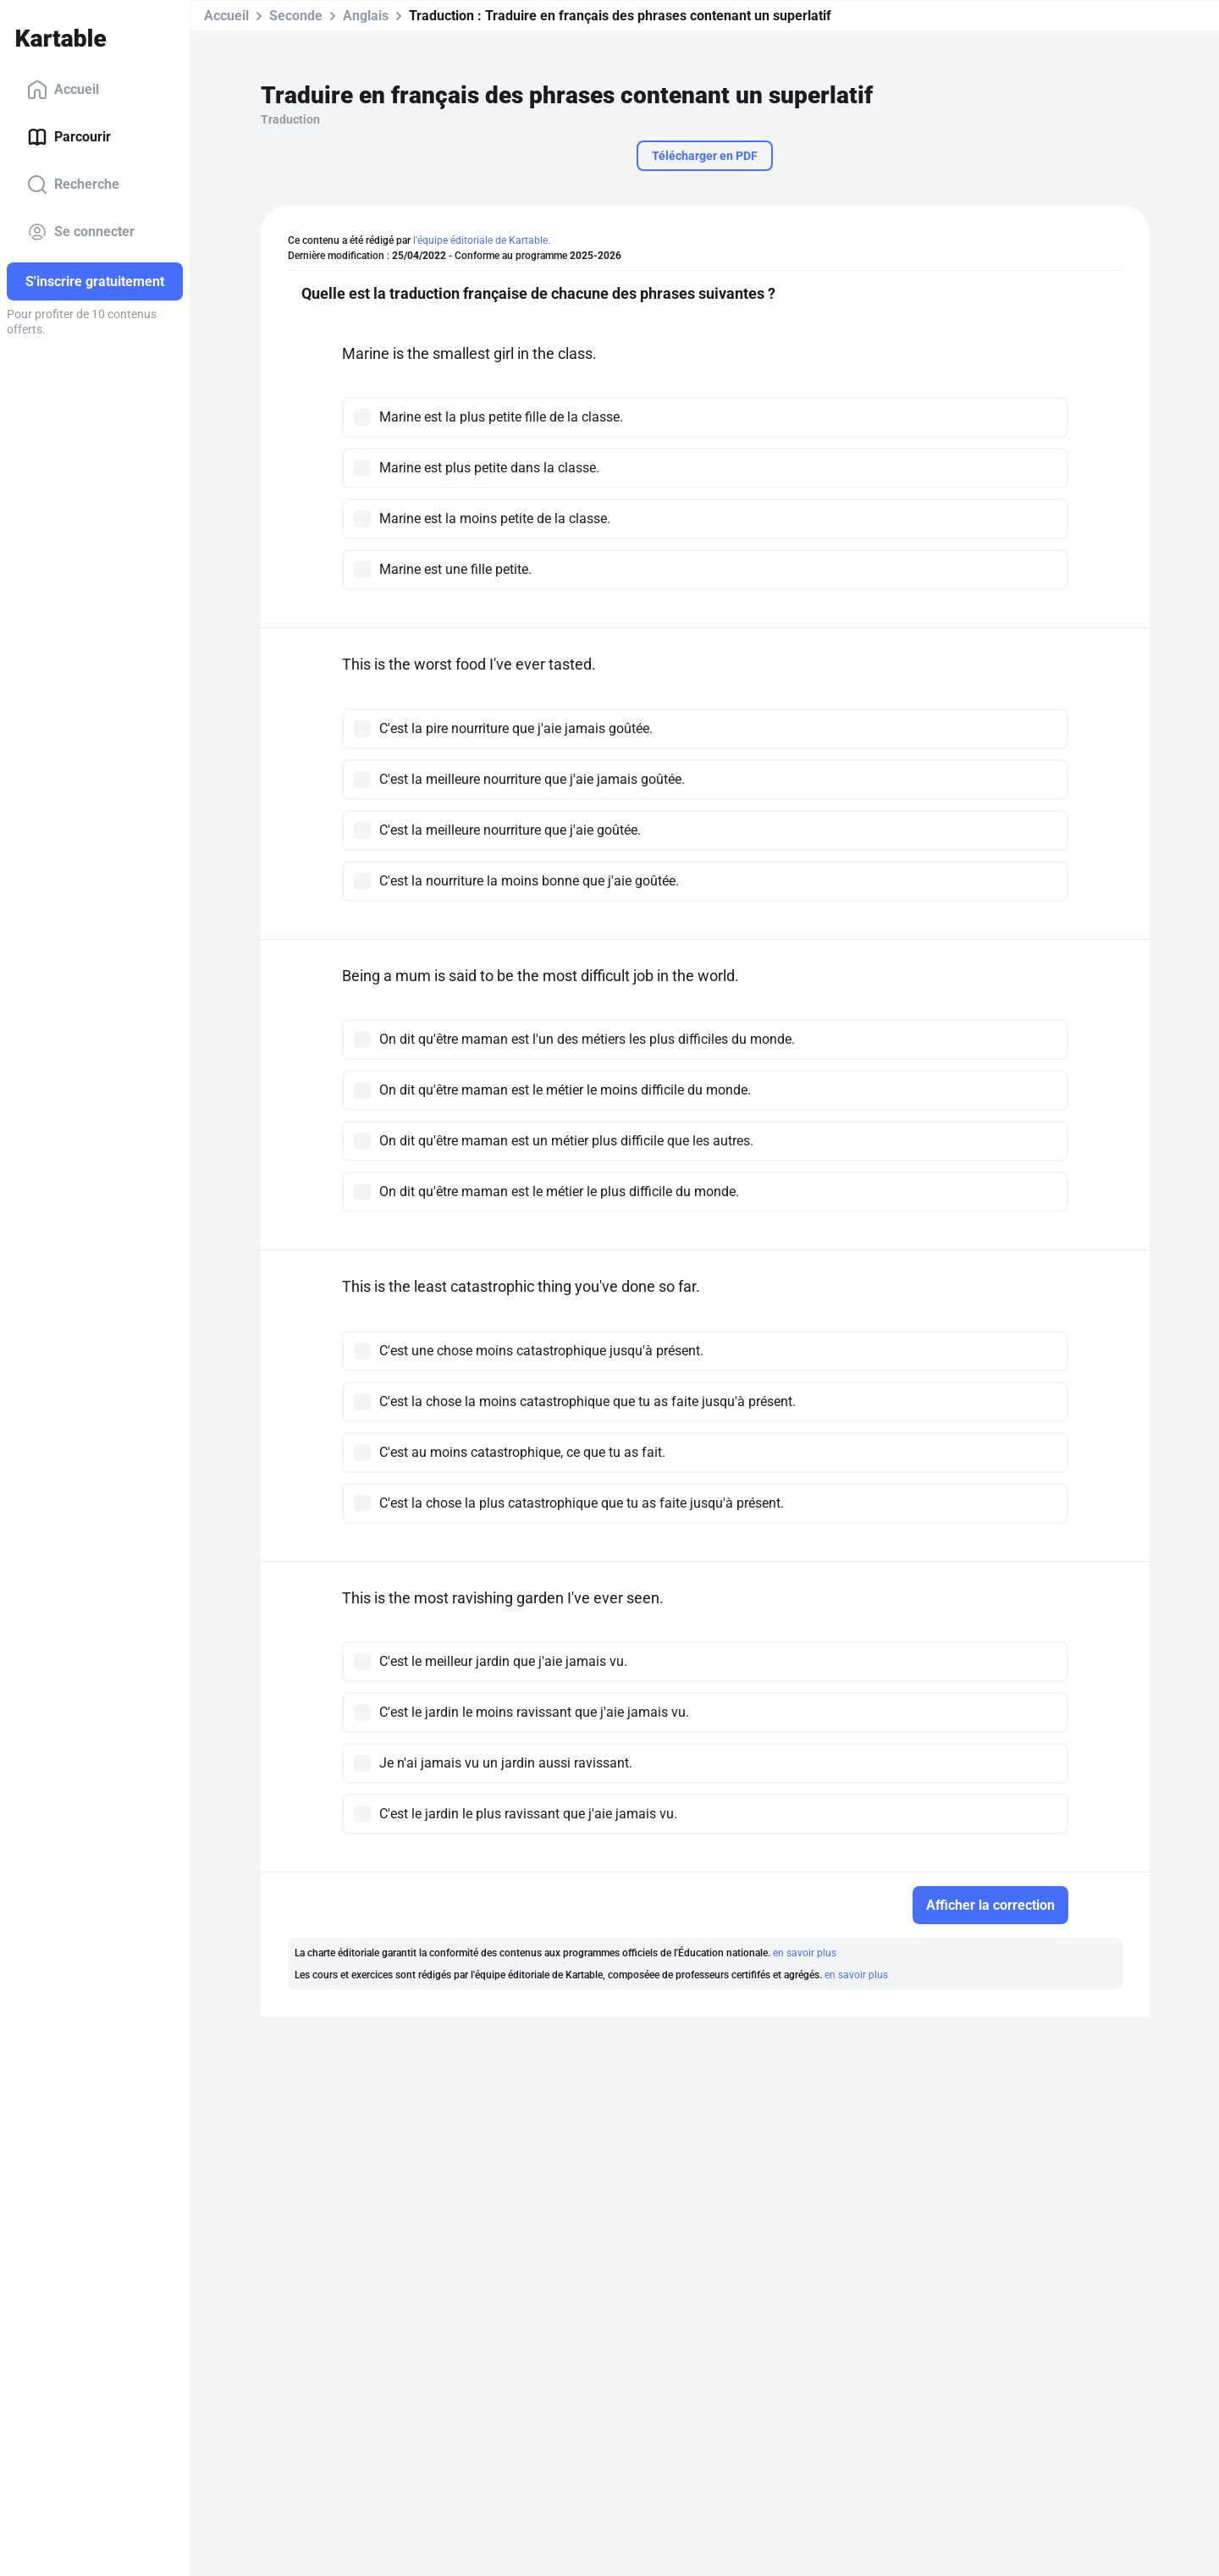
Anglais (366, 16)
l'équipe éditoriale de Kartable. (481, 240)
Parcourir (69, 137)
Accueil (63, 90)
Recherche (73, 184)
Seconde (296, 16)
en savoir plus (804, 1953)
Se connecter (81, 232)
